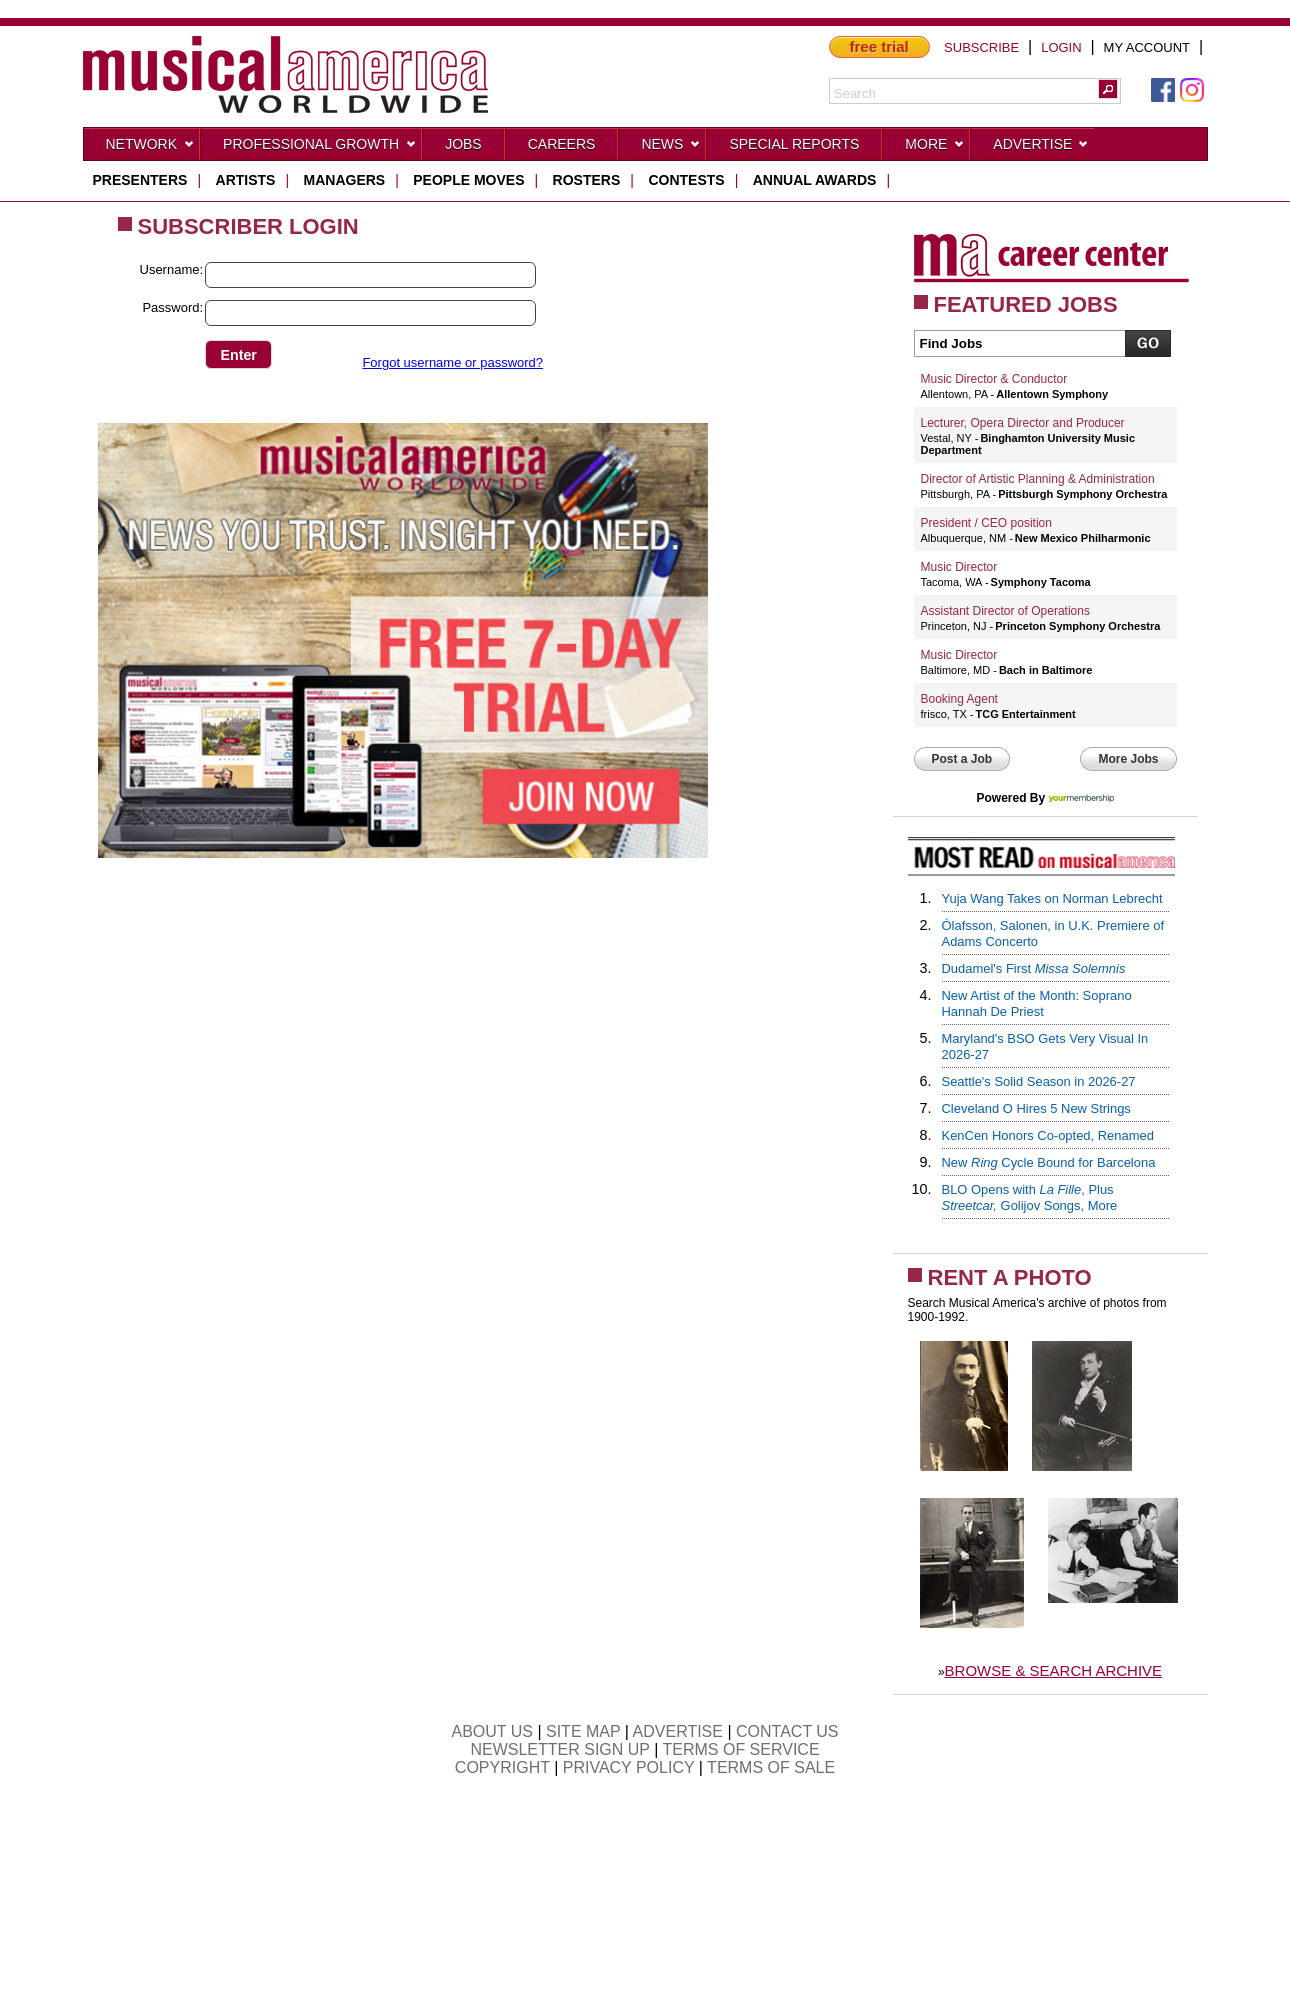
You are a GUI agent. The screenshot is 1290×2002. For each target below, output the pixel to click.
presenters (140, 180)
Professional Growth (320, 148)
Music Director (959, 567)
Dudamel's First (1034, 968)
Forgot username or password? (452, 362)
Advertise (1041, 148)
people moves (468, 180)
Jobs (463, 144)
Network (151, 148)
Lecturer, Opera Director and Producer (1023, 423)
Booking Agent (959, 699)
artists (246, 180)
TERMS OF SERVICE (741, 1749)
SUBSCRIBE (981, 47)
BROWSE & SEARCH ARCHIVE (1054, 1670)
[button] (1108, 89)
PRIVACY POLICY (629, 1767)
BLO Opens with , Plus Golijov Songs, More (1030, 1197)
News (671, 148)
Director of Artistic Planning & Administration (1038, 479)
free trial (879, 46)
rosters (587, 180)
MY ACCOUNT (1147, 47)
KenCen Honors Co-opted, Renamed (1048, 1135)
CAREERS (562, 144)
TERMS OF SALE (771, 1767)
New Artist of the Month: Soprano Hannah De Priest (1037, 1003)
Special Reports (794, 144)
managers (345, 180)
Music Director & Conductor (994, 379)
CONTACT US (787, 1731)
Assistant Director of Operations (1005, 611)
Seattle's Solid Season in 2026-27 (1039, 1081)
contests (686, 180)
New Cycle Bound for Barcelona (1049, 1162)
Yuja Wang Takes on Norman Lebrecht (1052, 898)
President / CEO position (986, 523)
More (935, 148)
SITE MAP (583, 1731)
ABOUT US (492, 1731)
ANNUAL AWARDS (815, 180)
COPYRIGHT (502, 1767)
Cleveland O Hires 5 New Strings (1036, 1108)
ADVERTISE (678, 1731)
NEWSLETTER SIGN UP (559, 1749)
